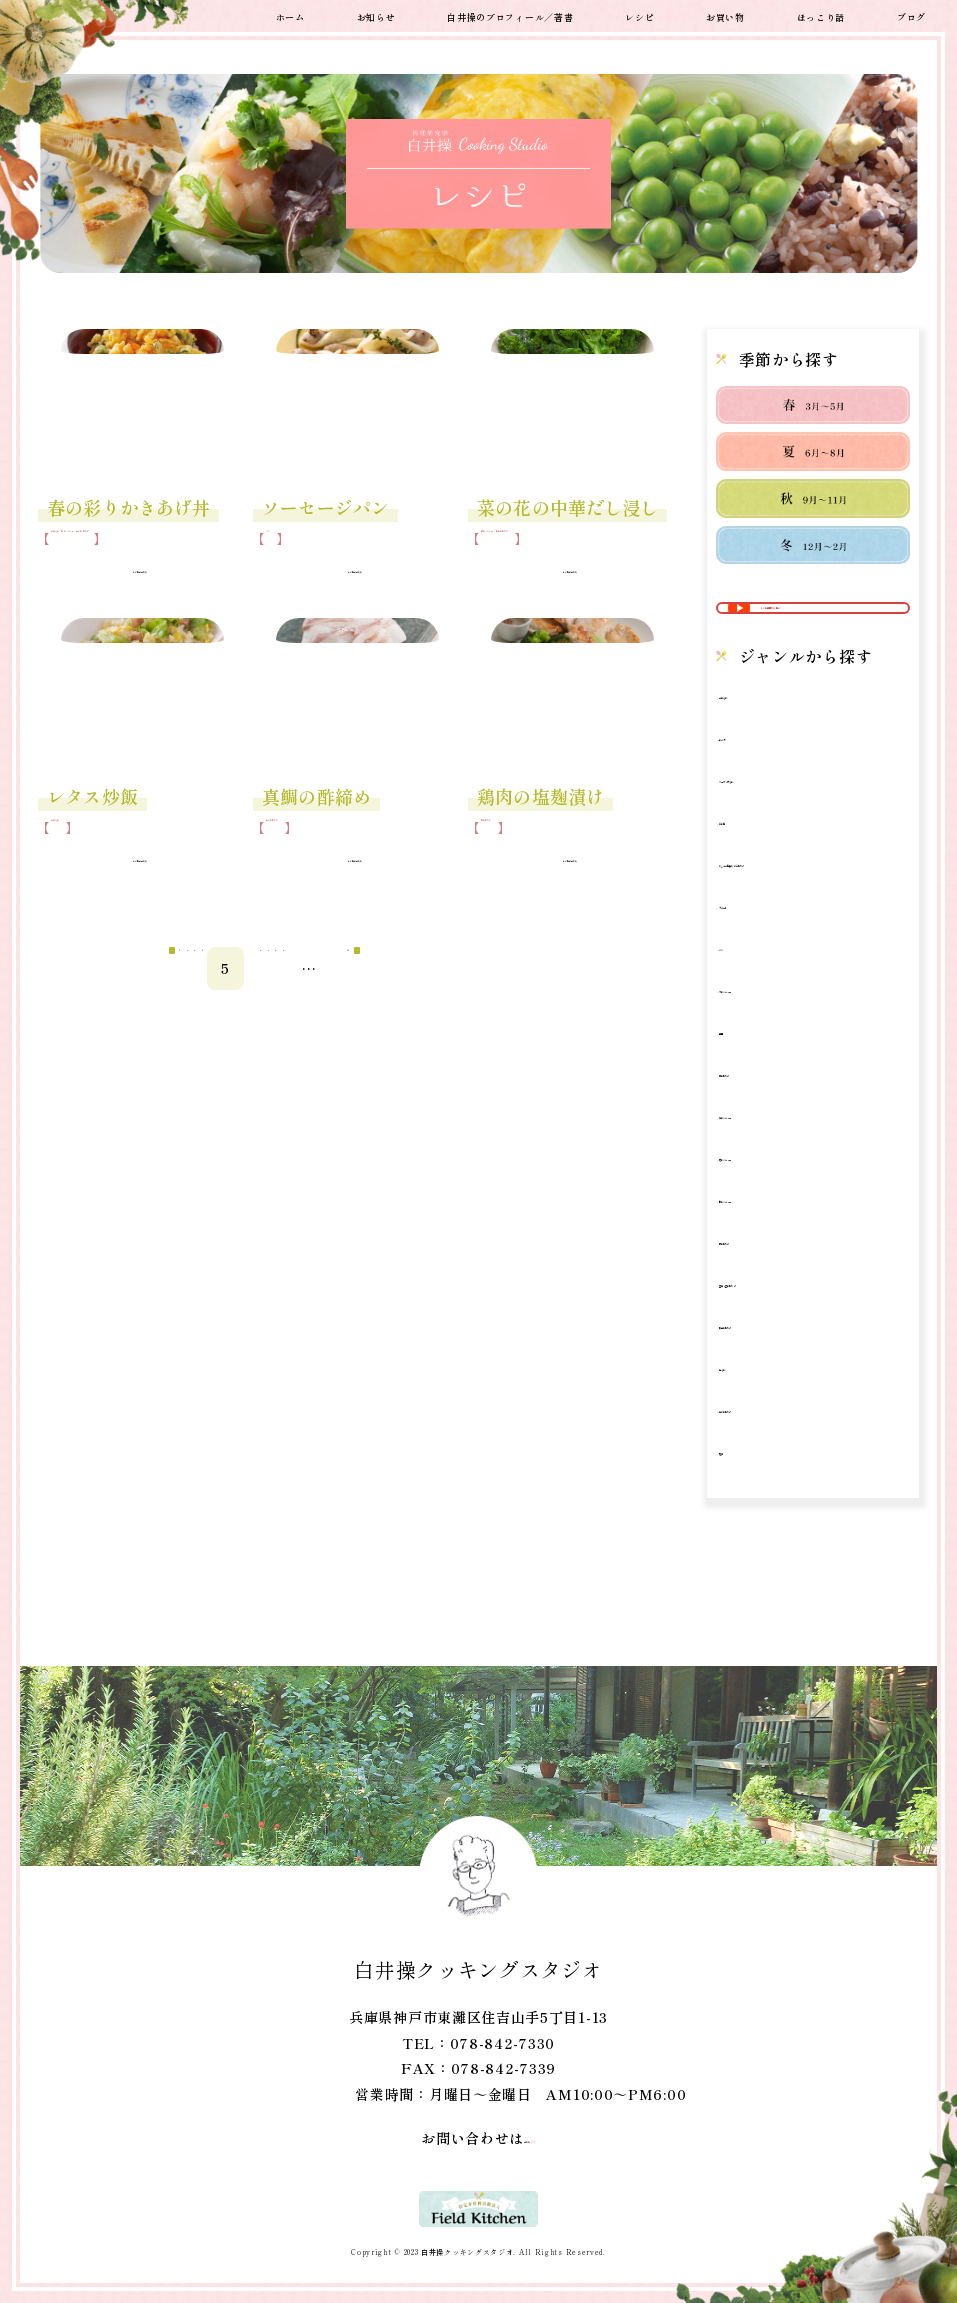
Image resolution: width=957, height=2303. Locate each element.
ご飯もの (76, 551)
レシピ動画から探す (827, 628)
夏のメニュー (778, 1173)
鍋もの (756, 1425)
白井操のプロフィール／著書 (510, 15)
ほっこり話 (821, 15)
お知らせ (376, 15)
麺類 (748, 1509)
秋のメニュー (778, 1257)
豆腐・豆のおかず (793, 1341)
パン (278, 551)
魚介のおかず (76, 569)
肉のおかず (513, 871)
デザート (763, 963)
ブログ (911, 15)
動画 (748, 1089)
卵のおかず (771, 1131)
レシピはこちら (126, 599)
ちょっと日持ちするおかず (814, 911)
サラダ (756, 776)
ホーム (290, 15)
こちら (512, 2138)
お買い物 (725, 15)
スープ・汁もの (785, 818)
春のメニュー (142, 551)
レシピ (639, 15)
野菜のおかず (597, 551)
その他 (756, 860)
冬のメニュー (778, 1047)
